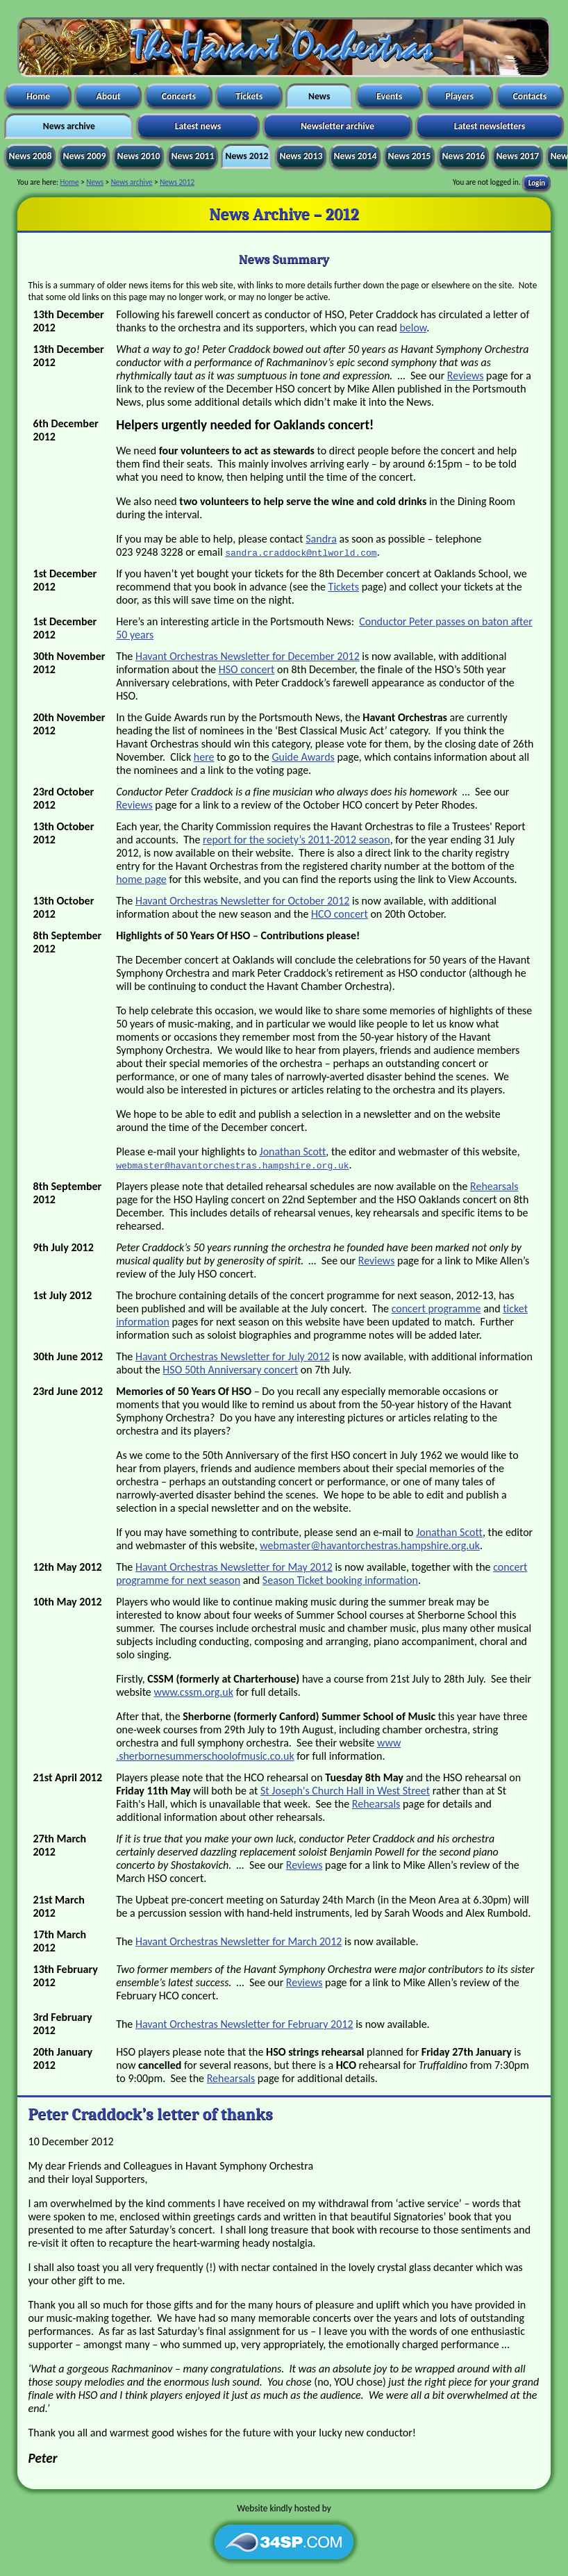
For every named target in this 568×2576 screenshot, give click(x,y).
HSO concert (247, 669)
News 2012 (246, 156)
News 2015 (409, 156)
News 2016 (463, 156)
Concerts (179, 96)
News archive (69, 126)
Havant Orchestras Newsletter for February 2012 (244, 2024)
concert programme (436, 1308)
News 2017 (517, 156)
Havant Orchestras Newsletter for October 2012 (242, 900)
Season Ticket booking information (340, 1580)
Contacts (529, 96)
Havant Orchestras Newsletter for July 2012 (232, 1356)
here (204, 756)
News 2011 (192, 156)
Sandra (321, 538)
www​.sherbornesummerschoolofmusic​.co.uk (258, 1749)
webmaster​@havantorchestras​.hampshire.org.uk (370, 1545)
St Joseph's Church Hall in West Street (345, 1790)
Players (460, 96)
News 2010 (138, 156)
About (108, 96)
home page (141, 879)
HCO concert (339, 913)
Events (389, 96)
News (319, 96)
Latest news (198, 126)
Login (536, 182)
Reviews (465, 375)
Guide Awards (303, 756)
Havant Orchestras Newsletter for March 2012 (238, 1941)
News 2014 (354, 156)
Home (38, 96)
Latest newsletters (490, 126)
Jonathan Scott (293, 1151)
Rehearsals (494, 1186)
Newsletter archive (337, 126)
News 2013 (300, 156)
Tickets (249, 96)
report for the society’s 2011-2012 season (296, 839)
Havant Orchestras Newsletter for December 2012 (247, 656)
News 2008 (29, 156)
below (412, 327)
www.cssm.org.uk (193, 1692)
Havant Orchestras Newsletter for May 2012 (234, 1567)
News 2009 (84, 156)
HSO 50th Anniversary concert (230, 1369)
